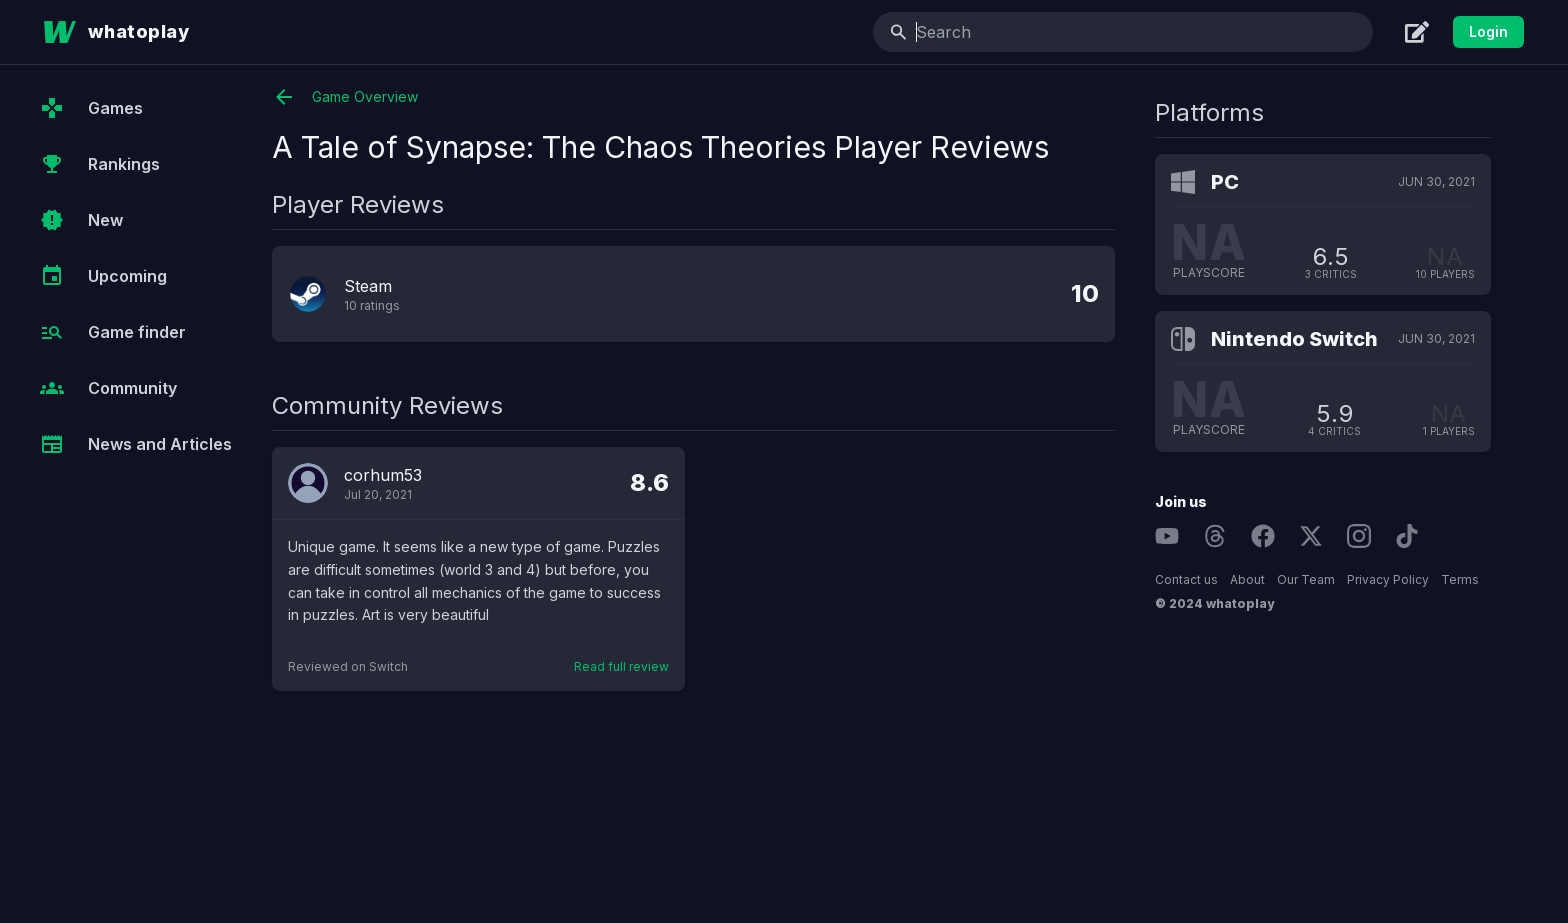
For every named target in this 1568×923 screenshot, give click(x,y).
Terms (1460, 579)
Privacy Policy (1388, 579)
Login (1488, 31)
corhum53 (383, 475)
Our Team (1306, 579)
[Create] (1417, 32)
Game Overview (345, 97)
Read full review (621, 666)
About (1247, 579)
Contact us (1186, 579)
